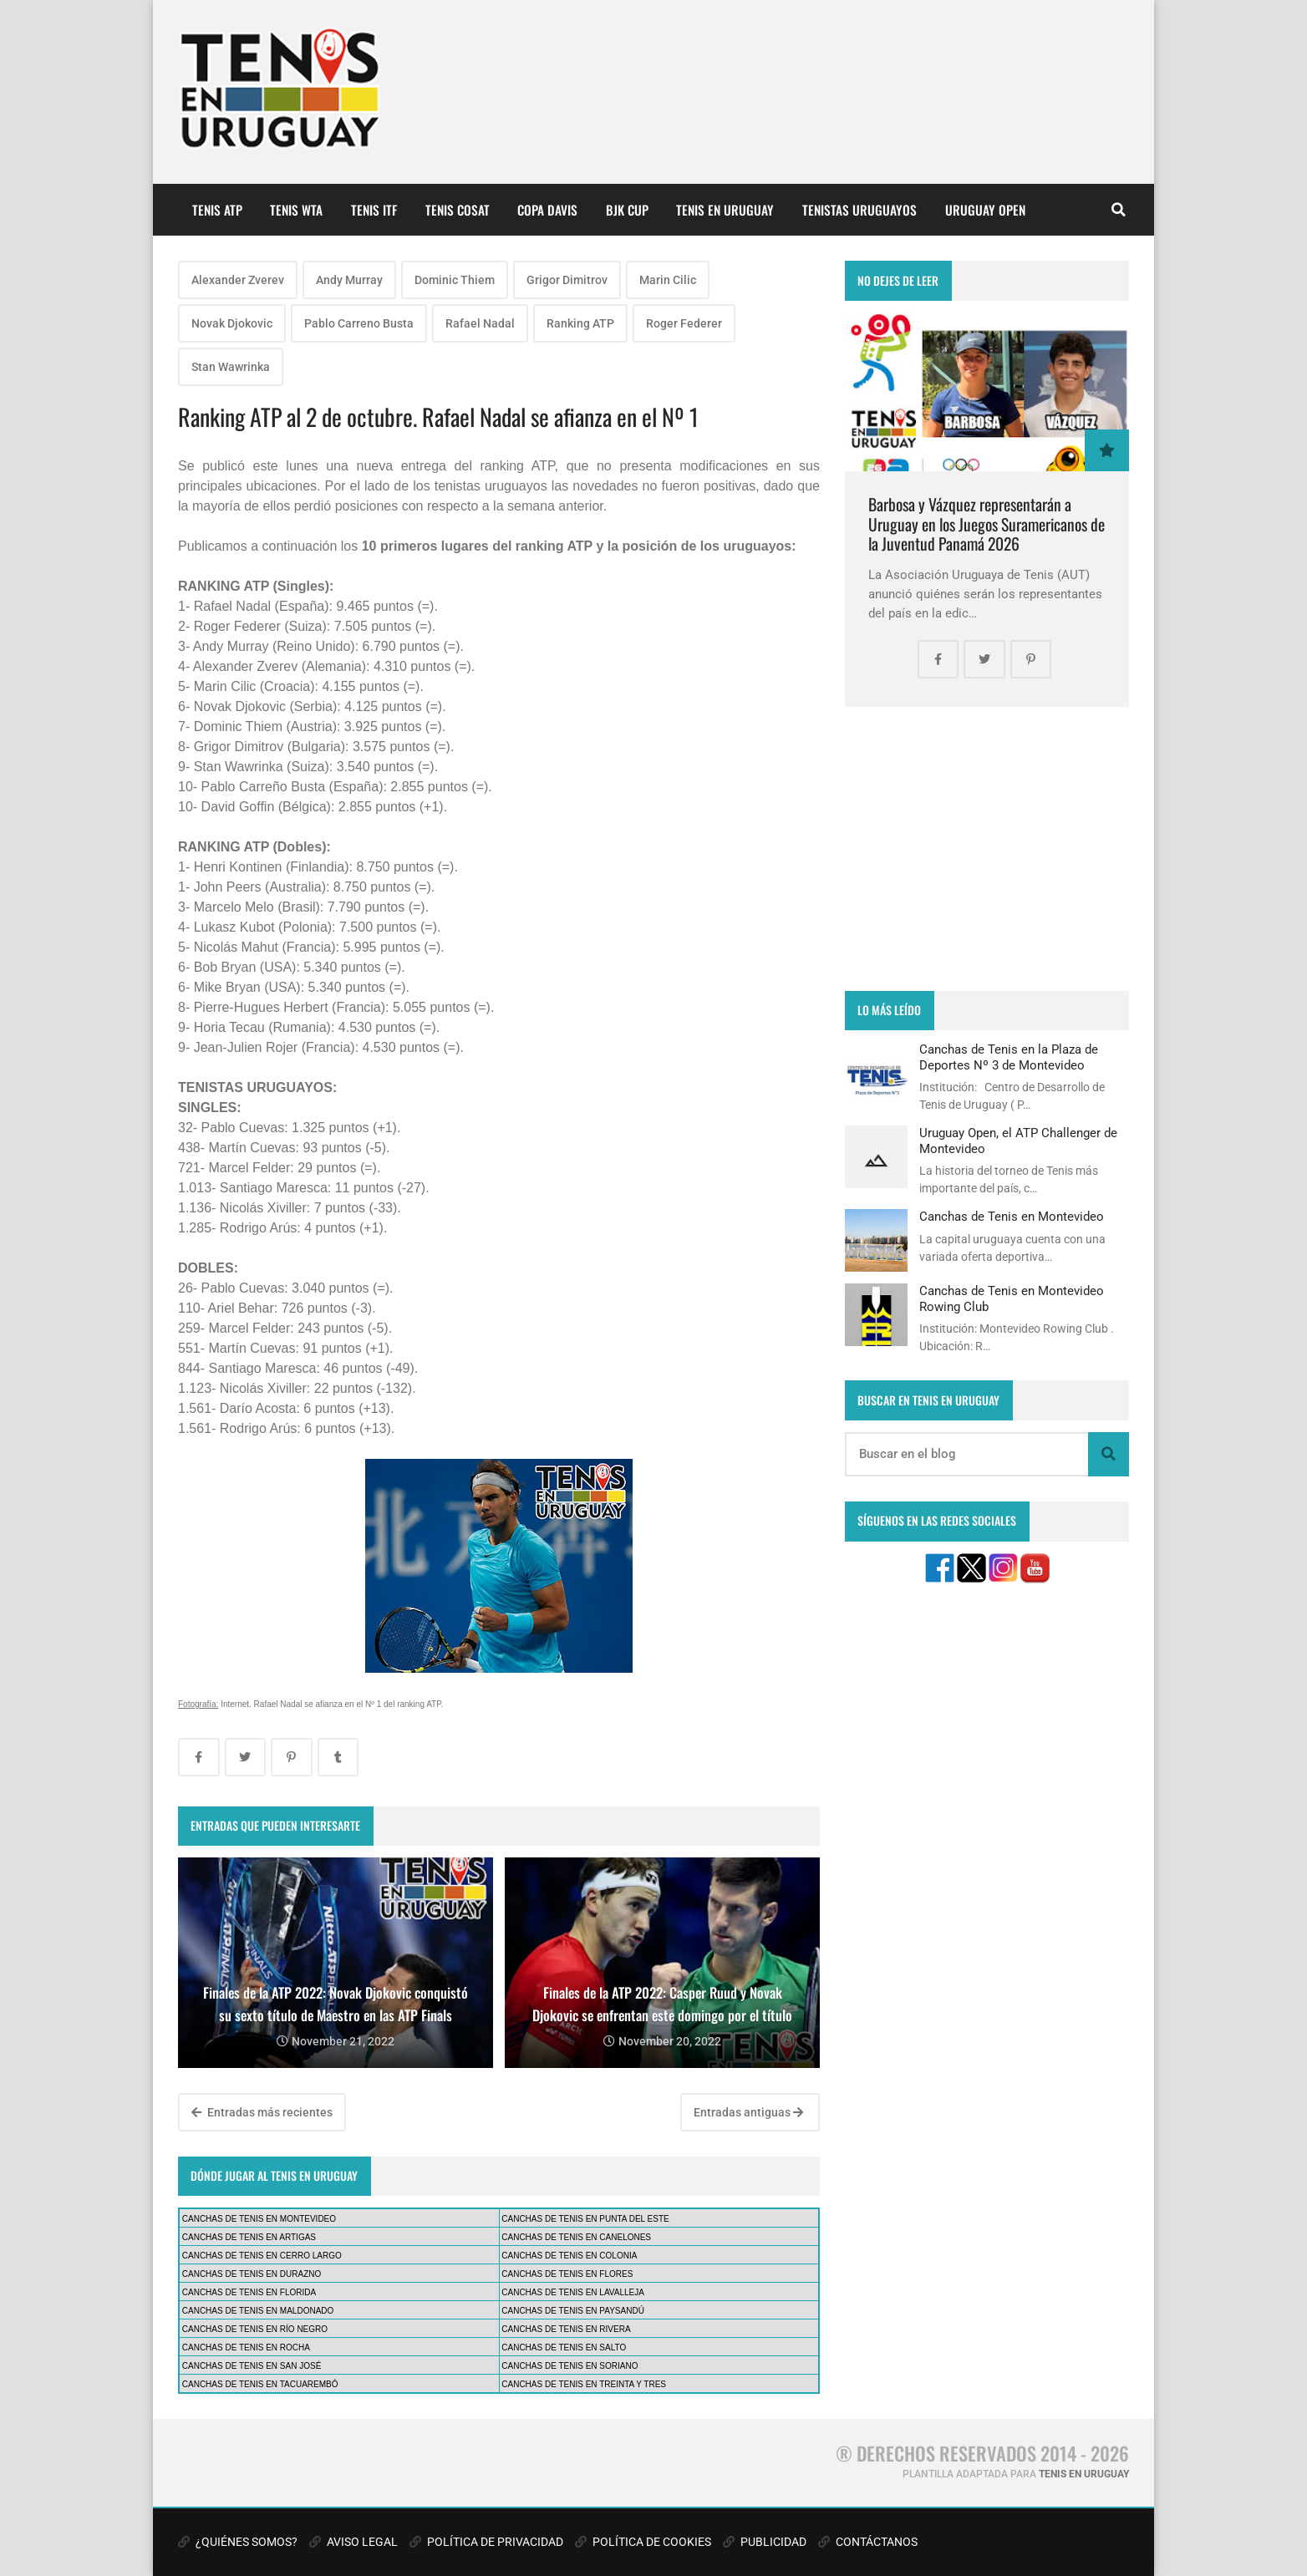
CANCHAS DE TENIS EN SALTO (563, 2347)
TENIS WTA (296, 210)
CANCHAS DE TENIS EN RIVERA (565, 2329)
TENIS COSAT (457, 210)
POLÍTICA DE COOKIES (643, 2541)
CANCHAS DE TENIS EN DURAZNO (252, 2274)
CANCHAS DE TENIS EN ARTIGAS (249, 2237)
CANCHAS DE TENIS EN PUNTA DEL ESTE (585, 2218)
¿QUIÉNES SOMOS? (238, 2541)
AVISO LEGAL (353, 2541)
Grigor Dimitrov (567, 280)
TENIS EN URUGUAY (725, 210)
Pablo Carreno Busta (359, 323)
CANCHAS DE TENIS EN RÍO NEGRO (255, 2329)
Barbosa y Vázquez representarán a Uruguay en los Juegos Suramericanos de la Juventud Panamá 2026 (986, 524)
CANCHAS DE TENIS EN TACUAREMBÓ (260, 2384)
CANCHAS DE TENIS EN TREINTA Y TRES (583, 2384)
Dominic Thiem (454, 280)
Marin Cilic (667, 280)
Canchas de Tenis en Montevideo (1011, 1216)
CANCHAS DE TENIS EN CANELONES (576, 2237)
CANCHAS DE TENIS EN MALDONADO (258, 2310)
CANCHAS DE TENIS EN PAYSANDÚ (572, 2310)
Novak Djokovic (231, 323)
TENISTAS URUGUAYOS (859, 210)
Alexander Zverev (237, 280)
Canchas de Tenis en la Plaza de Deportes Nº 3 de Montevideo (1008, 1057)
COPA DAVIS (547, 210)
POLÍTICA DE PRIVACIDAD (486, 2541)
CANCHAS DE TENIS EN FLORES (567, 2274)
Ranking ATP (580, 323)
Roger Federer (684, 323)
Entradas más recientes (262, 2112)
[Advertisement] (987, 849)
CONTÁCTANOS (868, 2541)
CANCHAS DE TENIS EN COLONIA (569, 2255)
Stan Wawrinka (230, 366)
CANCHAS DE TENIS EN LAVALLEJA (572, 2292)
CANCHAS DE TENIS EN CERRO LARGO (262, 2255)
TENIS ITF (374, 210)
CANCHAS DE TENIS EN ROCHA (246, 2347)
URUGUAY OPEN (985, 210)
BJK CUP (627, 210)
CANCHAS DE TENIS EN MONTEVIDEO (259, 2218)
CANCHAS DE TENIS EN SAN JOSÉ (252, 2365)
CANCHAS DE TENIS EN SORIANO (569, 2365)
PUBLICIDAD (764, 2541)
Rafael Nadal (480, 323)
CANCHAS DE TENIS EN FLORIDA (249, 2292)
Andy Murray (349, 280)
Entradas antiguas (748, 2112)
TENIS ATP (217, 210)
